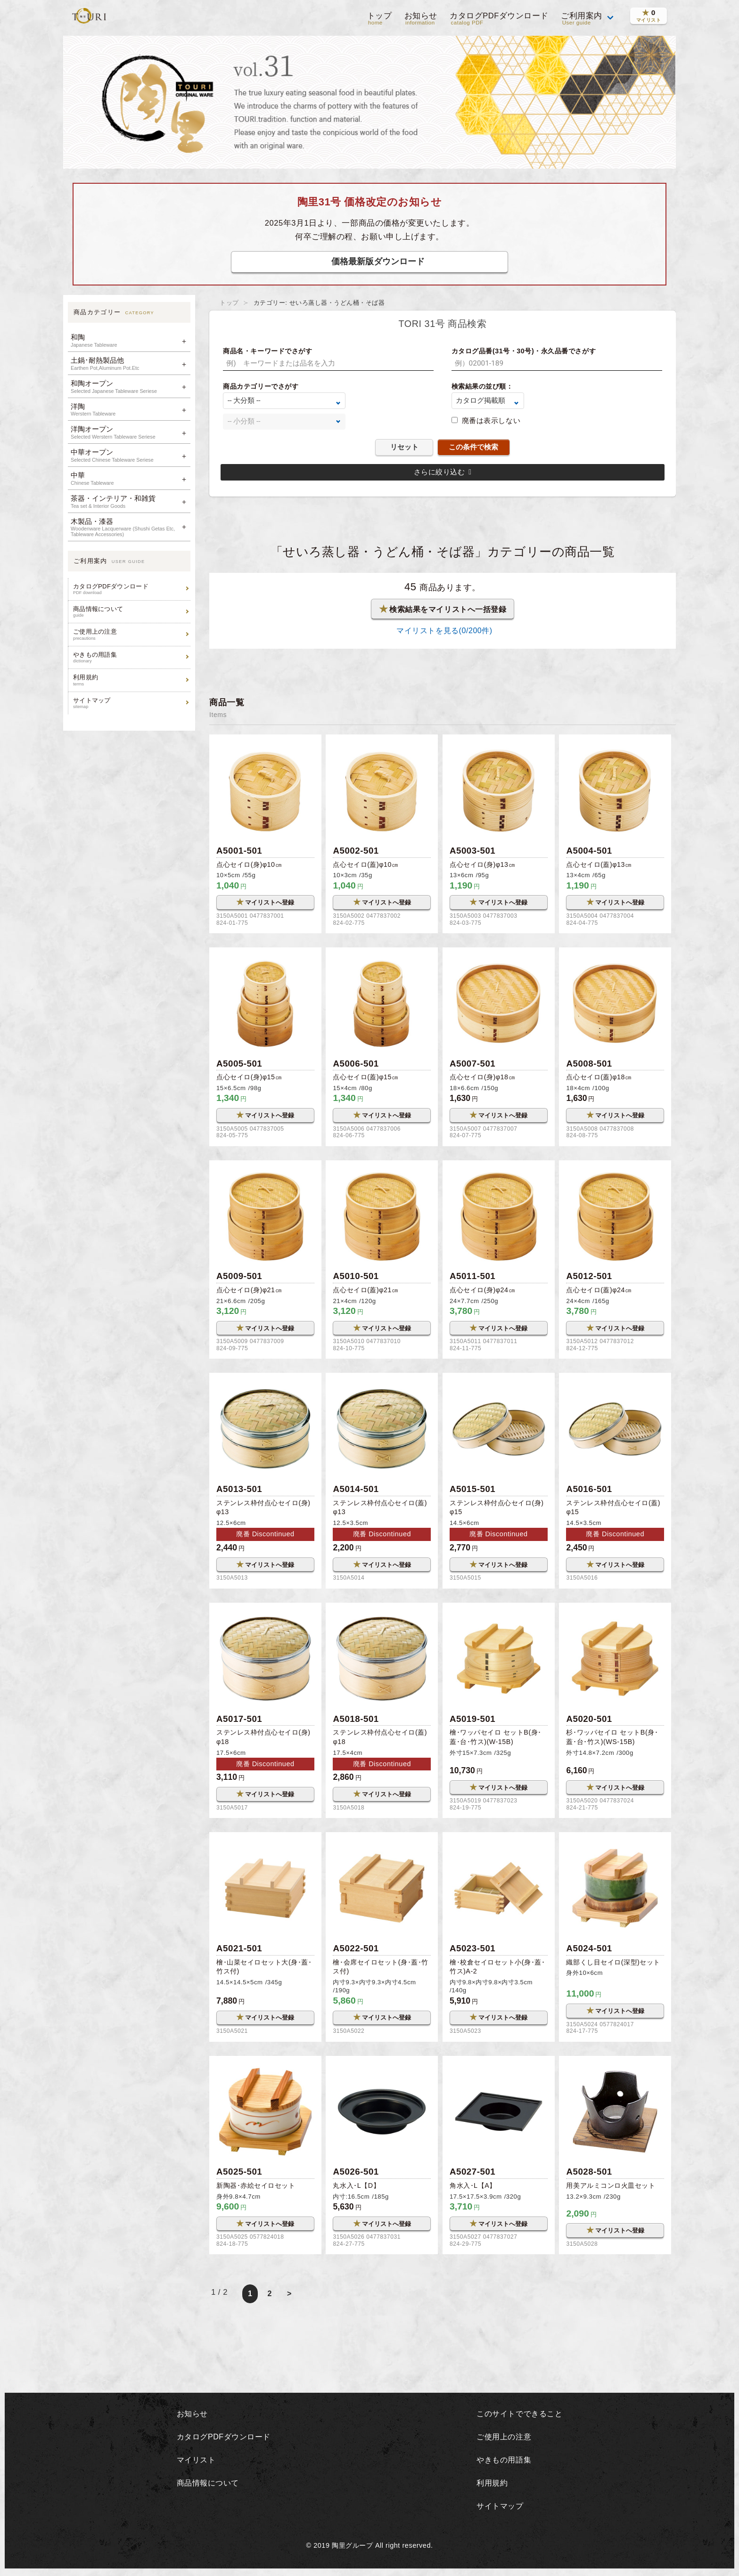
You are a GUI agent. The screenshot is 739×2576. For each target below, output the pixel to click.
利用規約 (130, 680)
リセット (404, 447)
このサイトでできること (519, 2417)
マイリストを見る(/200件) (442, 631)
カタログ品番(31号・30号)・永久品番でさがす (524, 351)
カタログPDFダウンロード (498, 19)
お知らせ (419, 19)
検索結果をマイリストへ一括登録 (442, 609)
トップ (378, 19)
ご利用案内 (581, 19)
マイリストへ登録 (265, 902)
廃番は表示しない (491, 420)
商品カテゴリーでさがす (260, 386)
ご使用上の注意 (130, 634)
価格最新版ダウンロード (378, 261)
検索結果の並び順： (482, 386)
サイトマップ (130, 703)
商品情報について (130, 611)
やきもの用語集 (130, 657)
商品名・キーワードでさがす (267, 351)
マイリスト (194, 2463)
